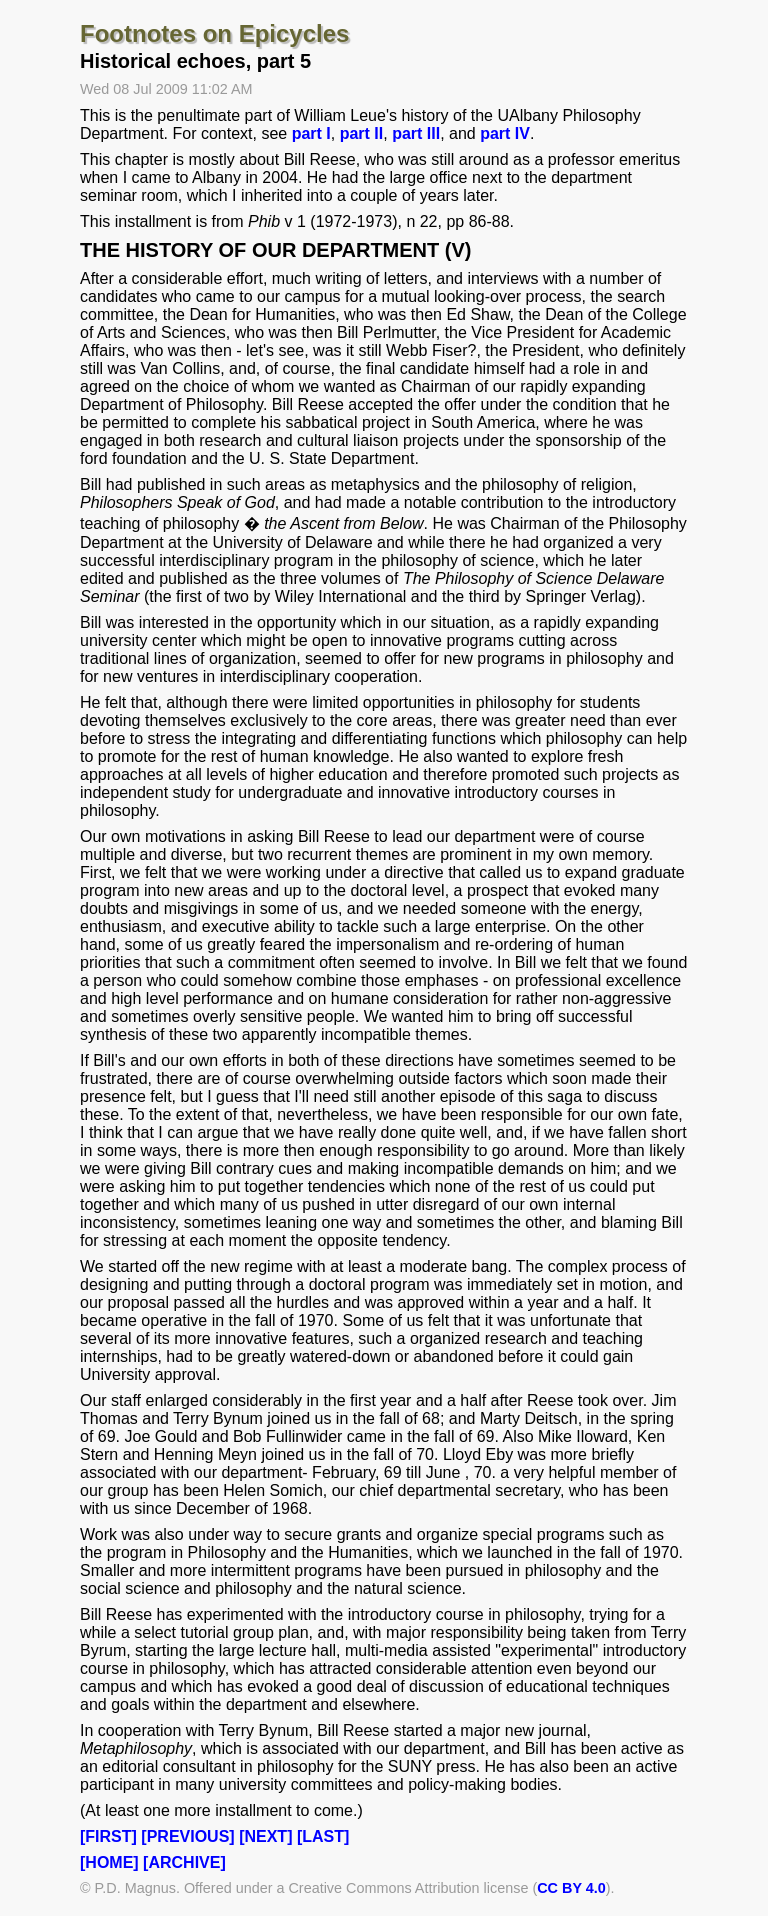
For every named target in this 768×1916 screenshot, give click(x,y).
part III (416, 133)
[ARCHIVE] (184, 1862)
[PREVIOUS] (187, 1836)
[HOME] (109, 1862)
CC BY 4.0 (571, 1888)
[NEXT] (265, 1836)
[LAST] (323, 1836)
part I (311, 133)
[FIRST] (108, 1836)
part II (362, 133)
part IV (505, 133)
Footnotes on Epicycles (214, 33)
